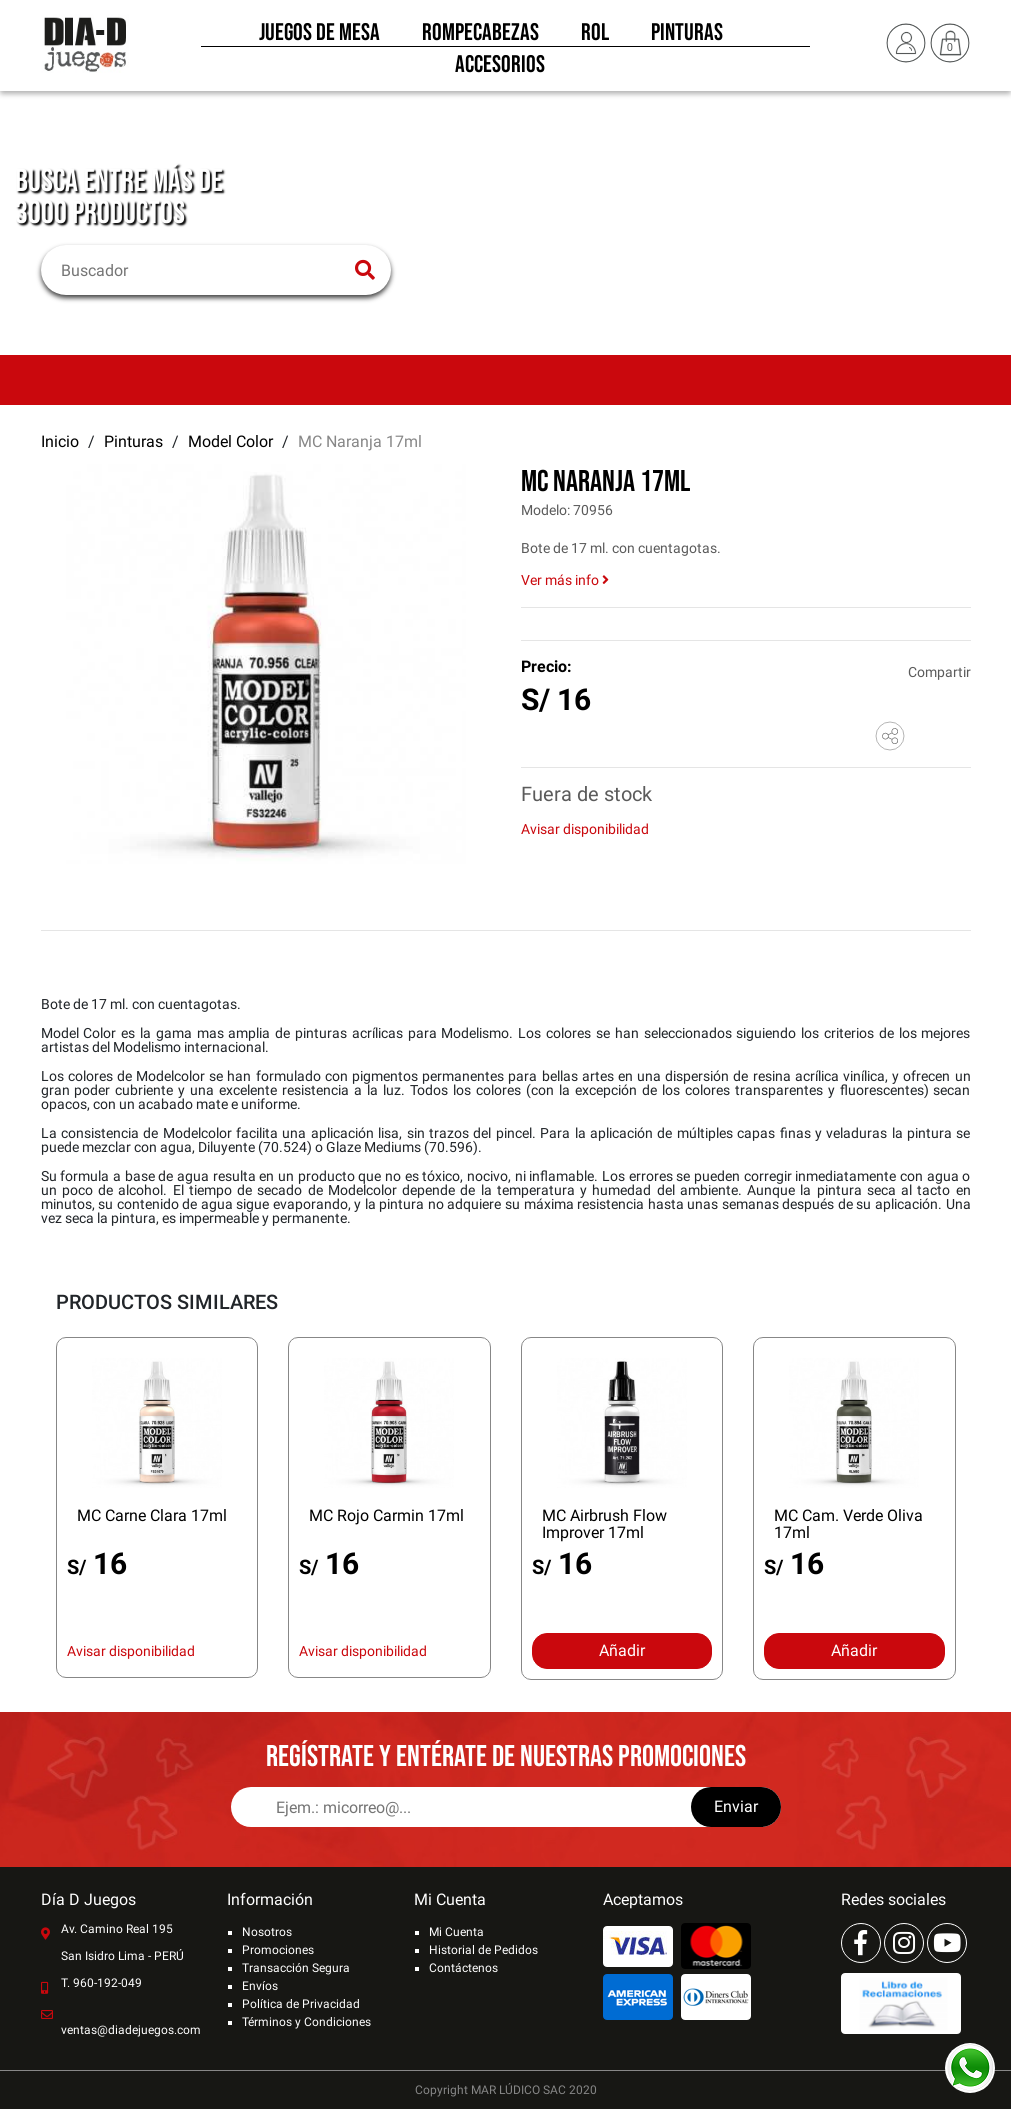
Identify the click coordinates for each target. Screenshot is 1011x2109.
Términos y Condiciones (306, 2022)
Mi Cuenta (456, 1932)
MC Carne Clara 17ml (152, 1515)
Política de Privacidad (301, 2004)
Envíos (260, 1986)
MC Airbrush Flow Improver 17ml (604, 1524)
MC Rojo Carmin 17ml (386, 1515)
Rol (595, 38)
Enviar (736, 1806)
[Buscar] (203, 270)
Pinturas (687, 38)
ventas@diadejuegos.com (131, 2030)
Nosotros (267, 1932)
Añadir (622, 1650)
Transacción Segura (296, 1968)
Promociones (278, 1950)
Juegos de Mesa (319, 38)
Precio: (546, 666)
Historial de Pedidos (483, 1950)
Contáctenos (463, 1968)
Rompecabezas (480, 38)
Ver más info (565, 580)
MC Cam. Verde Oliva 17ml (848, 1524)
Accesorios (500, 70)
